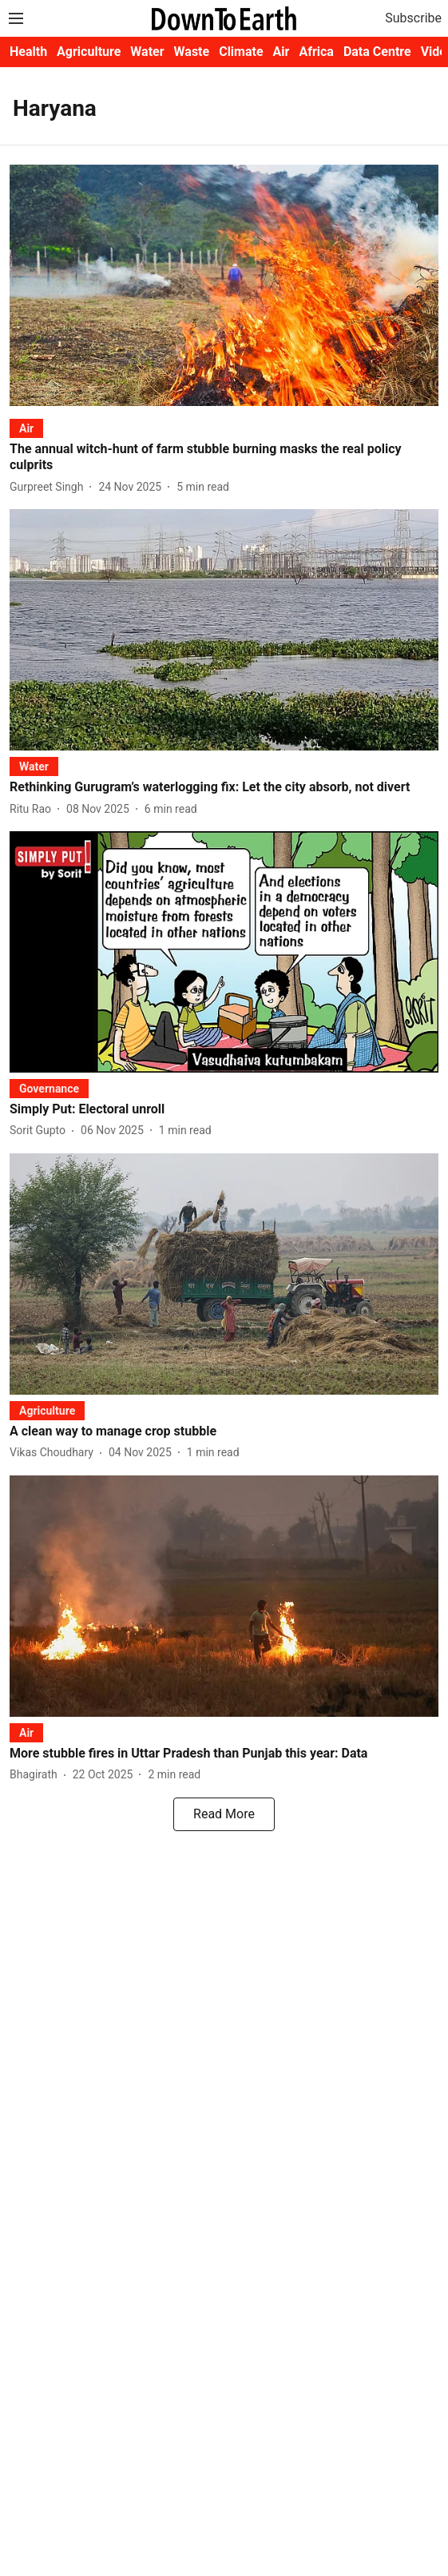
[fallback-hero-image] (224, 285)
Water (147, 51)
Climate (241, 51)
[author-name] (49, 487)
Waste (192, 51)
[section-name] (26, 428)
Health (28, 51)
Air (281, 51)
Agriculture (89, 51)
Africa (316, 51)
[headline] (224, 458)
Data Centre (377, 51)
